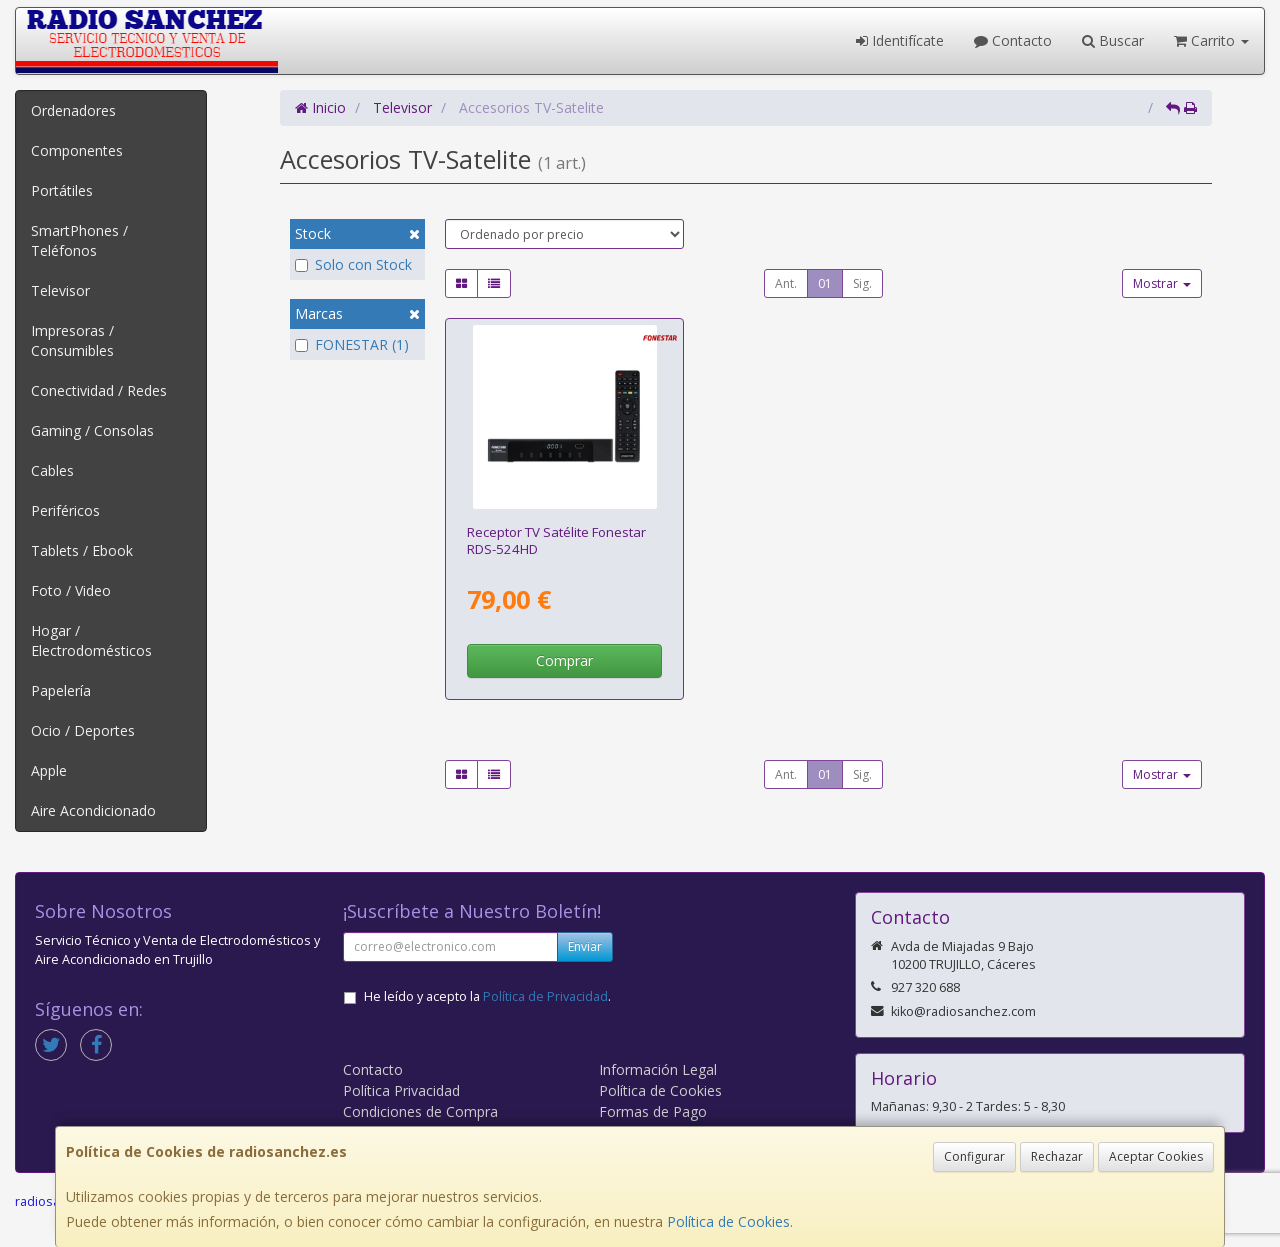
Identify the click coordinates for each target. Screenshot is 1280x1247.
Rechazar (1057, 1156)
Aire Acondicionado (93, 810)
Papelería (61, 690)
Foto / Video (71, 590)
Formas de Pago (653, 1111)
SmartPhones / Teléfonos (79, 240)
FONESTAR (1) (352, 344)
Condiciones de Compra (420, 1111)
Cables (52, 470)
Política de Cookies (728, 1221)
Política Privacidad (401, 1090)
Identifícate (900, 40)
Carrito (1211, 40)
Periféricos (65, 510)
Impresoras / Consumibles (72, 340)
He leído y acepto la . (487, 996)
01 (825, 283)
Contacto (1013, 40)
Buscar (1113, 40)
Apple (49, 770)
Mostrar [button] (1162, 283)
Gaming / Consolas (92, 430)
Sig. (862, 283)
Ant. (786, 283)
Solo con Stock (353, 264)
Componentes (77, 150)
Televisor (60, 290)
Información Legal (658, 1069)
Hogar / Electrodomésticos (91, 640)
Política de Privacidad (545, 996)
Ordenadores (73, 110)
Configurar (974, 1156)
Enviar (585, 946)
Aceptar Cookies (1156, 1156)
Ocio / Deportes (83, 730)
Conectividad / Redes (99, 390)
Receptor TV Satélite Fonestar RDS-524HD (556, 540)
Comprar (564, 660)
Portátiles (62, 190)
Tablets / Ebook (82, 550)
